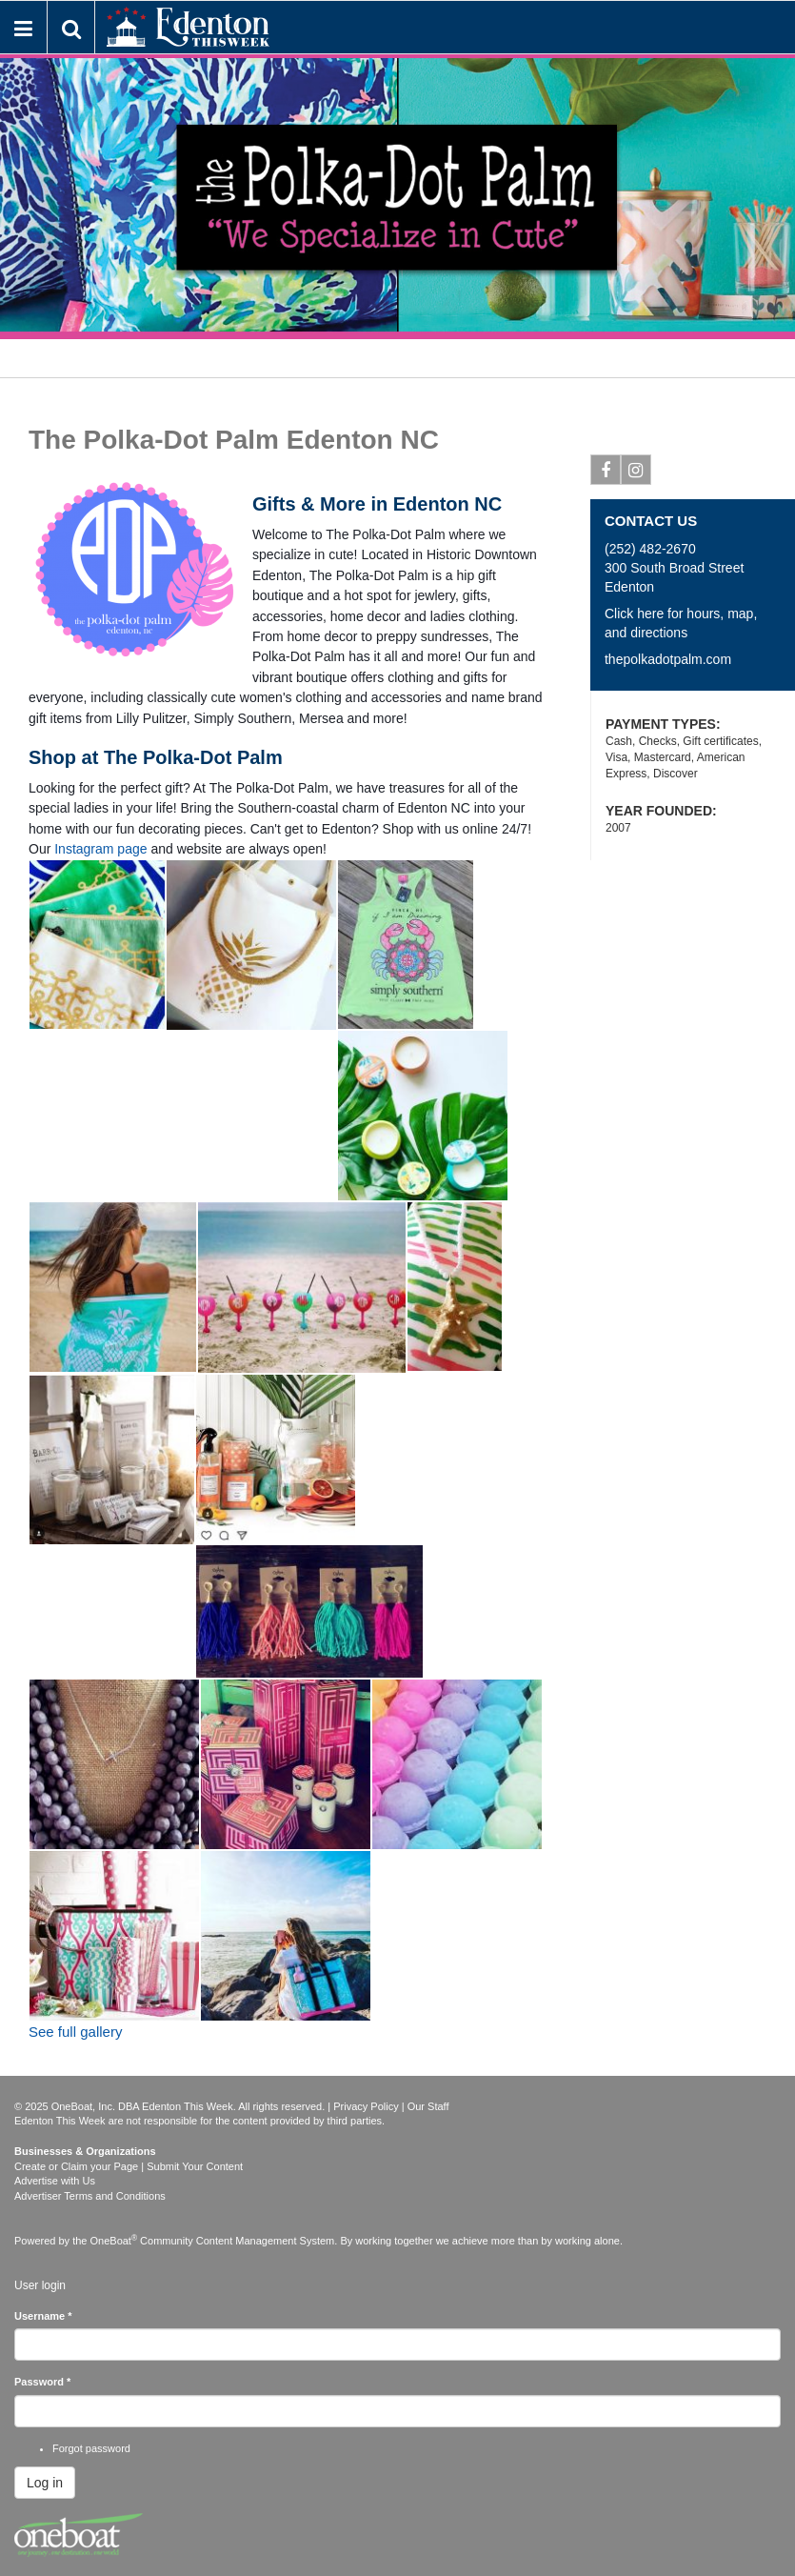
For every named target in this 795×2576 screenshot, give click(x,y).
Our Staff (428, 2106)
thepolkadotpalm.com (668, 659)
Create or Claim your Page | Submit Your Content (128, 2166)
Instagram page (100, 848)
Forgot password (91, 2448)
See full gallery (75, 2031)
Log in (45, 2482)
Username (43, 2316)
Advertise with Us (54, 2180)
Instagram (636, 473)
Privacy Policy (365, 2106)
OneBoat (114, 2240)
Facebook (606, 473)
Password (42, 2381)
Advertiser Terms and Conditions (90, 2196)
